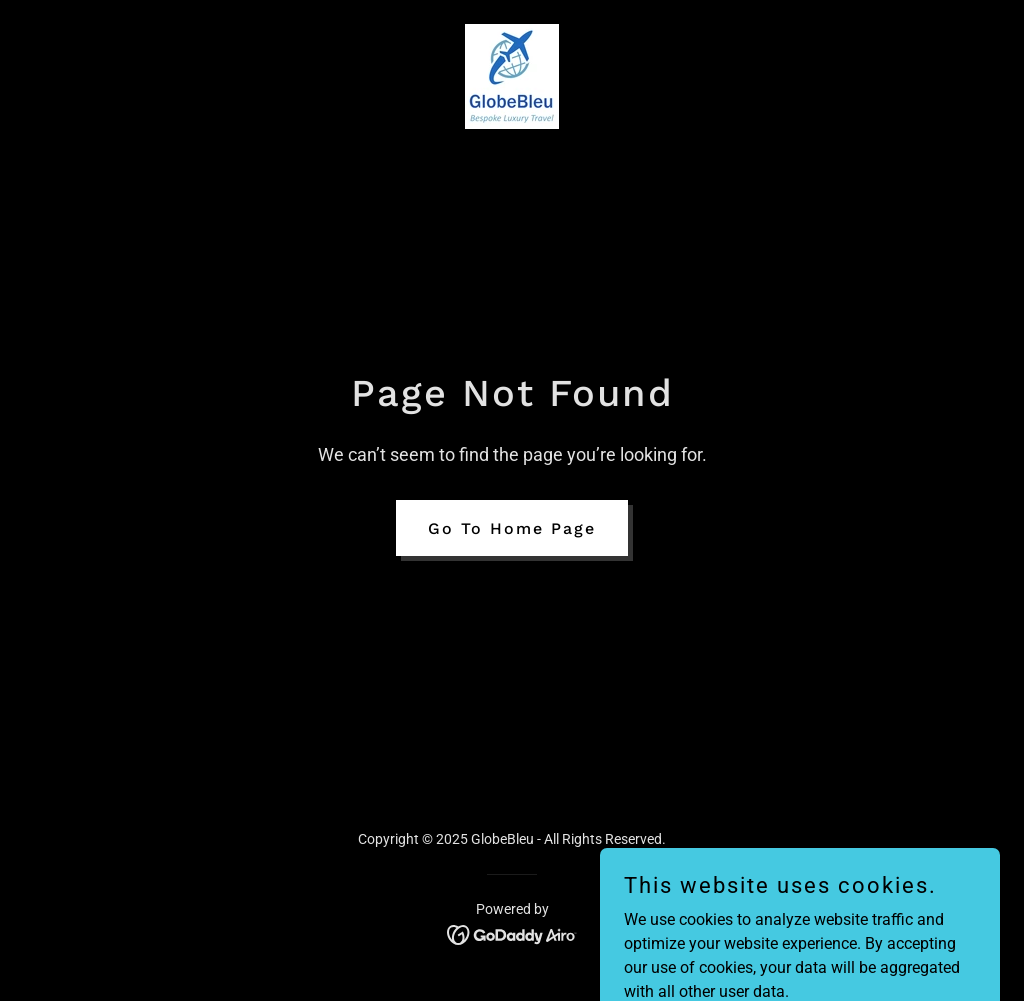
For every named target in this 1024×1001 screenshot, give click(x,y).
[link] (512, 75)
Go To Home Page (512, 528)
